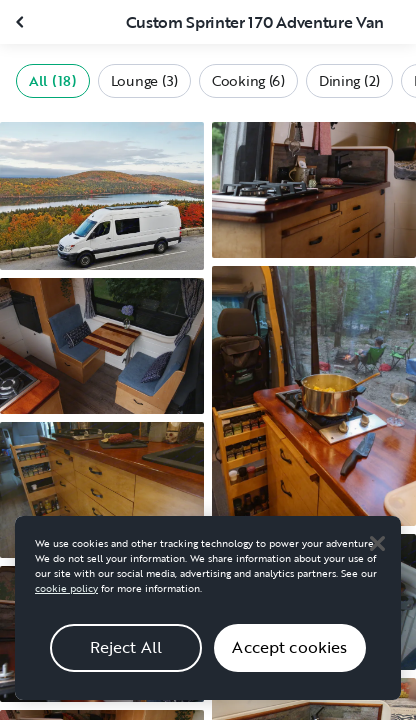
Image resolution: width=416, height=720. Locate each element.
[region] (208, 616)
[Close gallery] (22, 22)
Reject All (126, 656)
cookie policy (66, 596)
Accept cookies (289, 656)
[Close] (377, 552)
